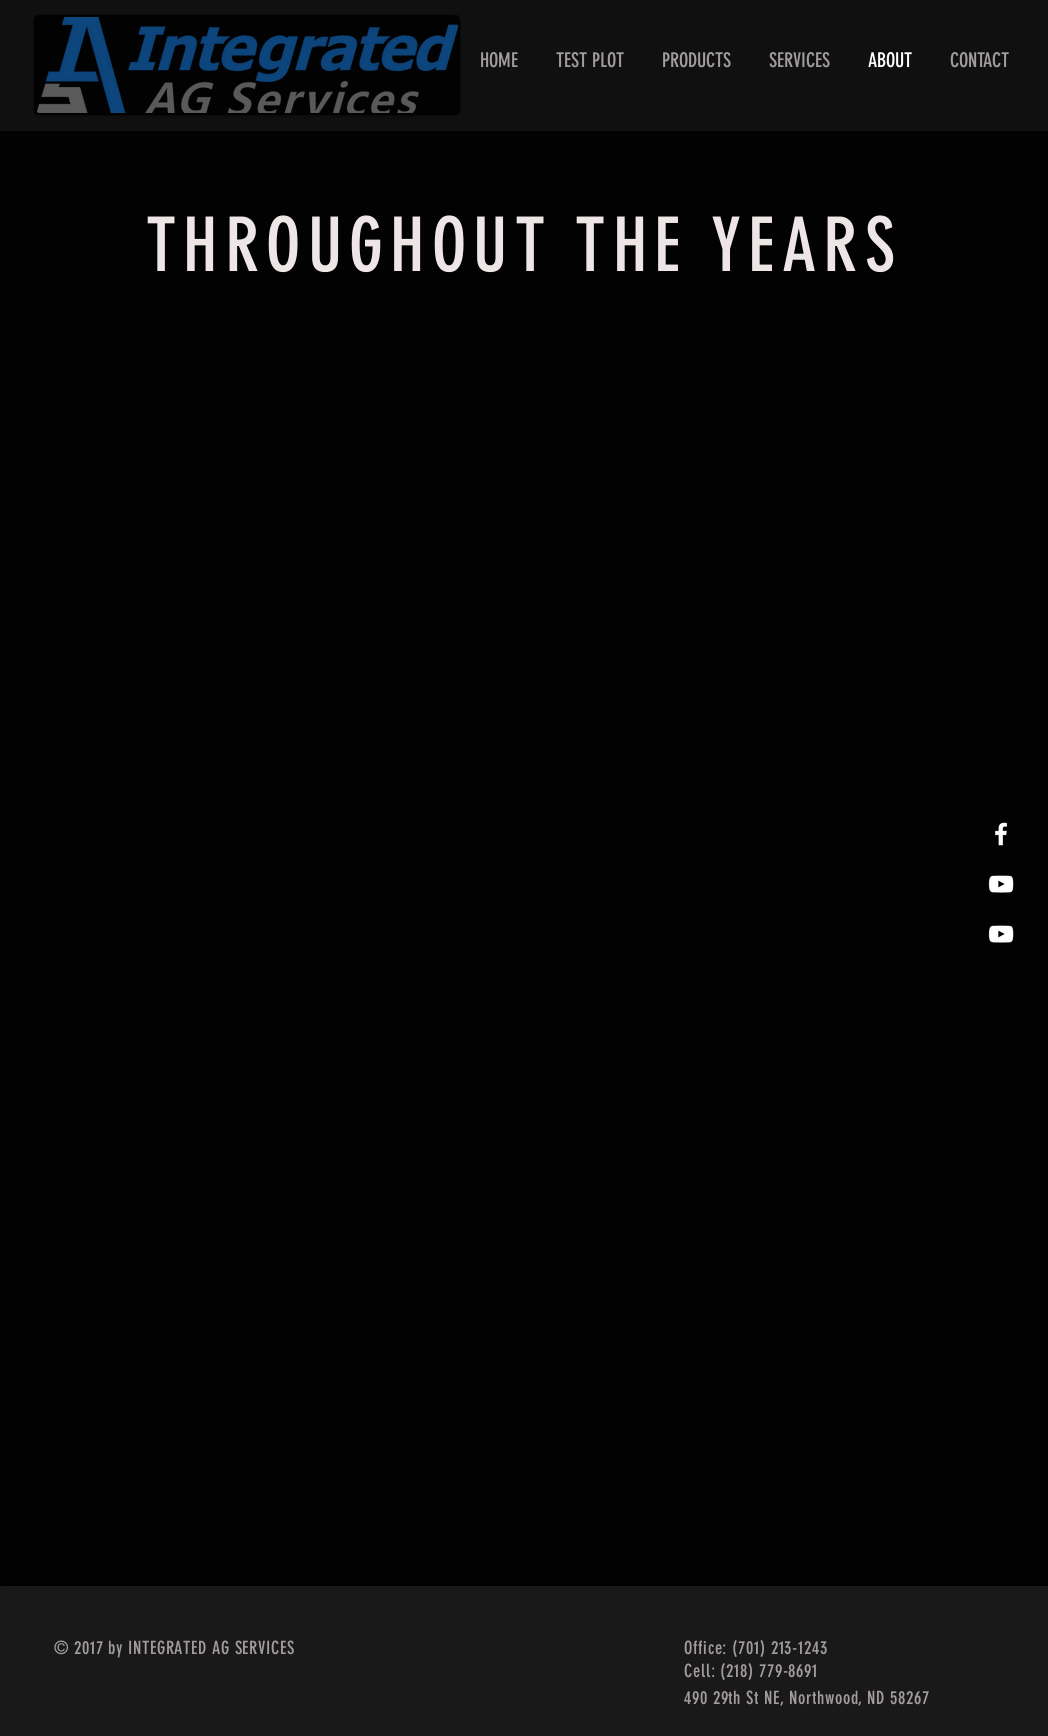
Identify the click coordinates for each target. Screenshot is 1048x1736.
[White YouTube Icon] (1001, 934)
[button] (696, 60)
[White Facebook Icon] (1001, 834)
